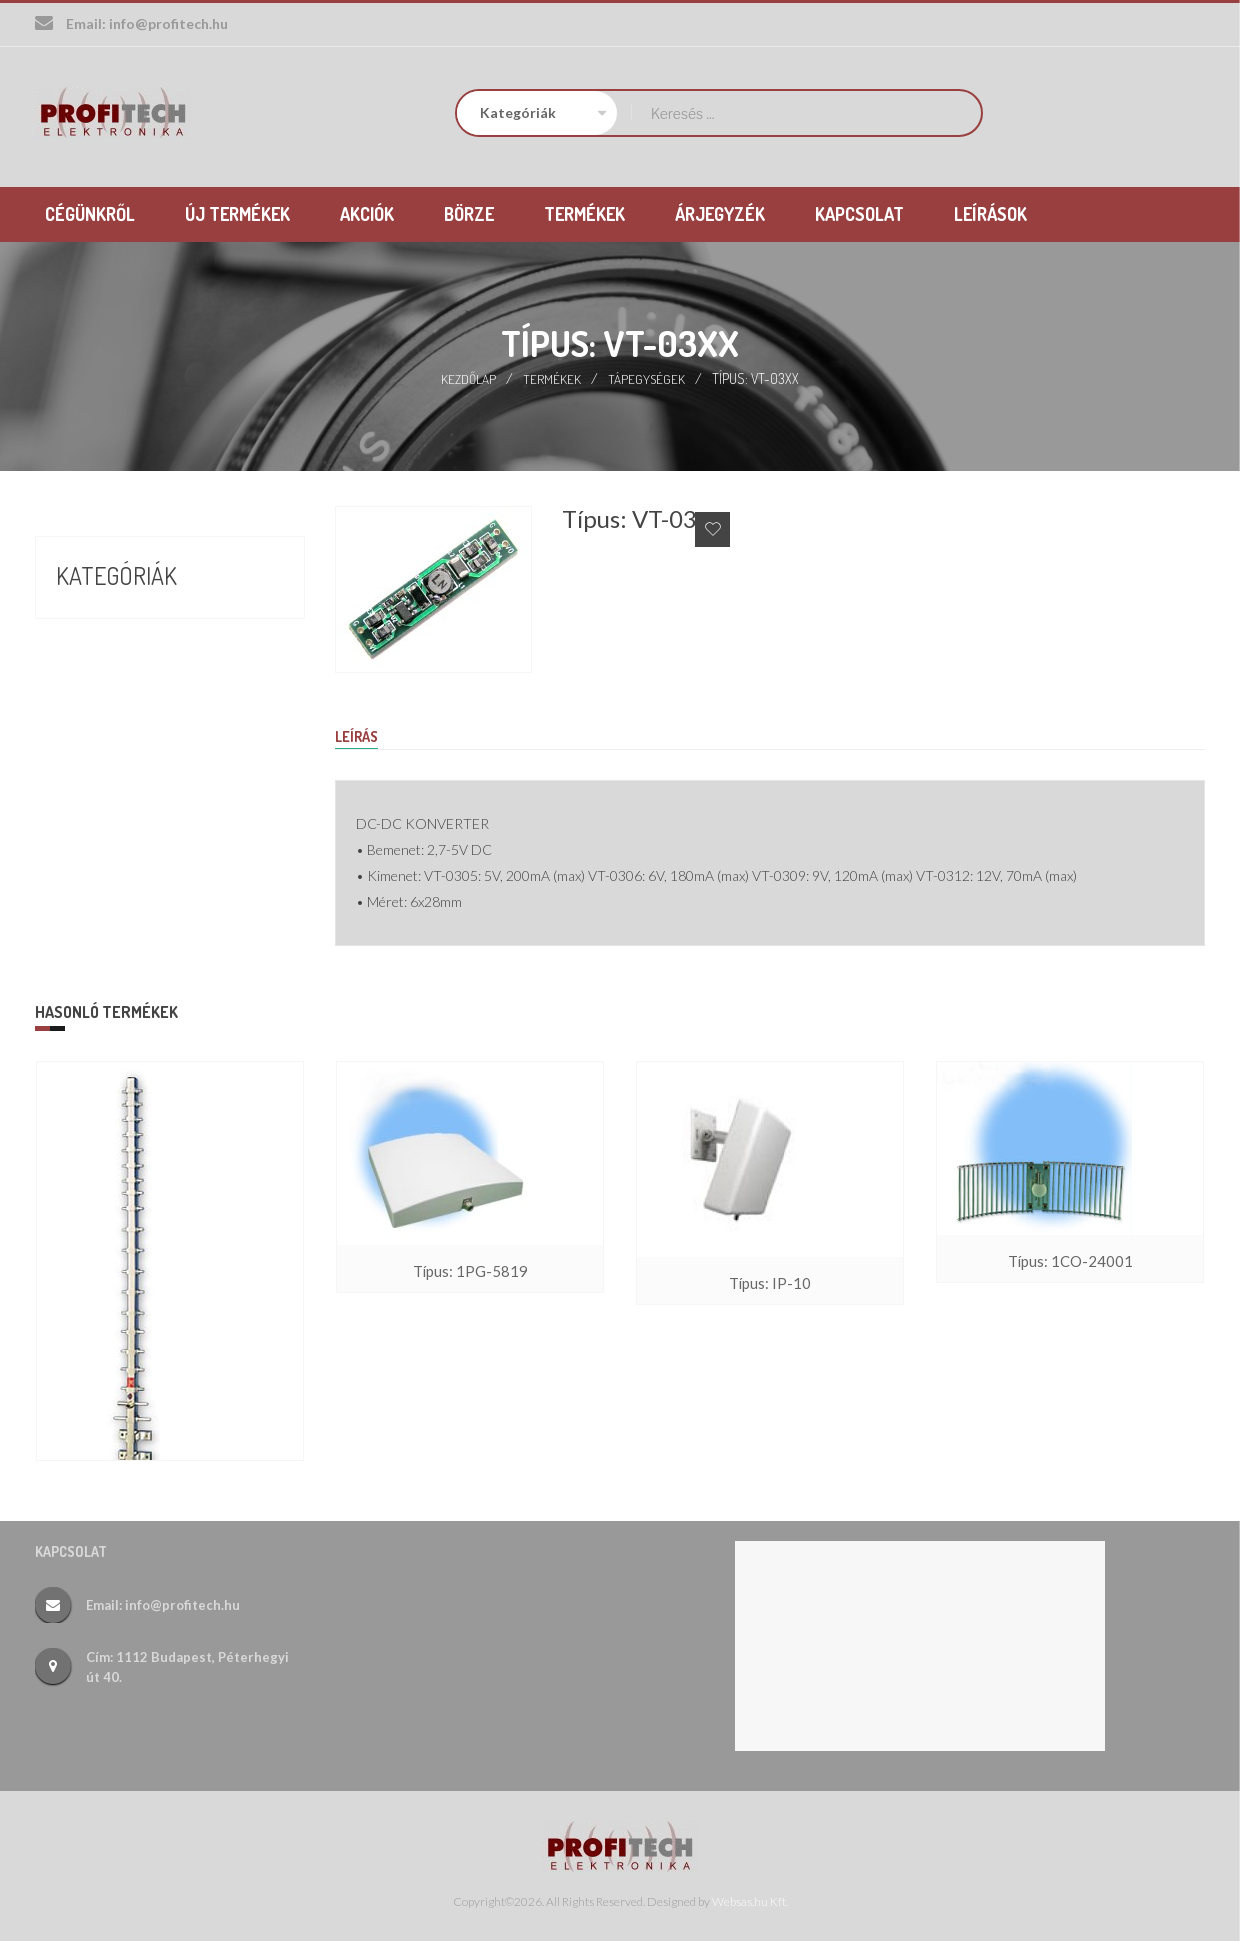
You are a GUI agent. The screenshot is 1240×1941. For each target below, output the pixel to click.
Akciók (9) (92, 619)
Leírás (359, 735)
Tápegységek (647, 376)
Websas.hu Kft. (750, 1901)
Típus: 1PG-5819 (470, 1271)
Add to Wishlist (712, 527)
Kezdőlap (467, 376)
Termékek (552, 376)
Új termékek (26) (121, 727)
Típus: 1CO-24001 (1070, 1261)
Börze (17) (93, 655)
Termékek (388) (115, 691)
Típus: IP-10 (770, 1283)
